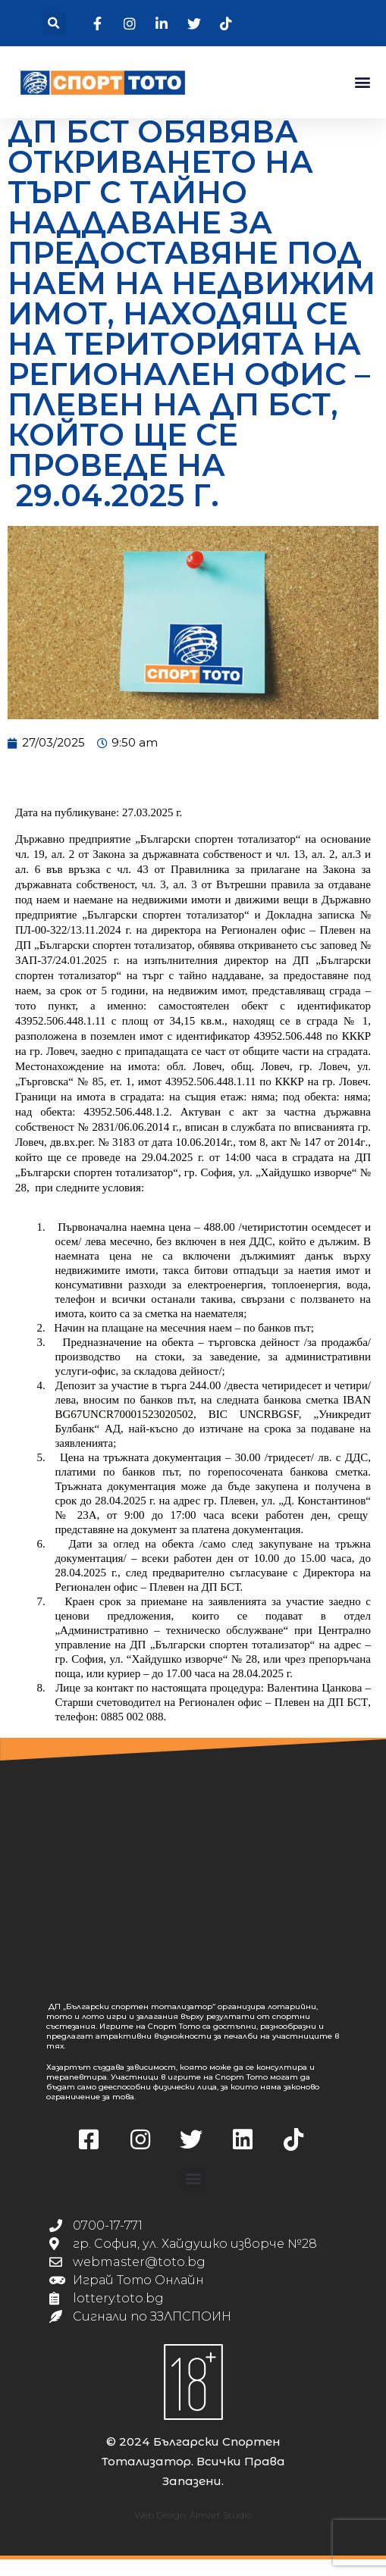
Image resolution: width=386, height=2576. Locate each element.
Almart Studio (221, 2531)
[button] (54, 23)
